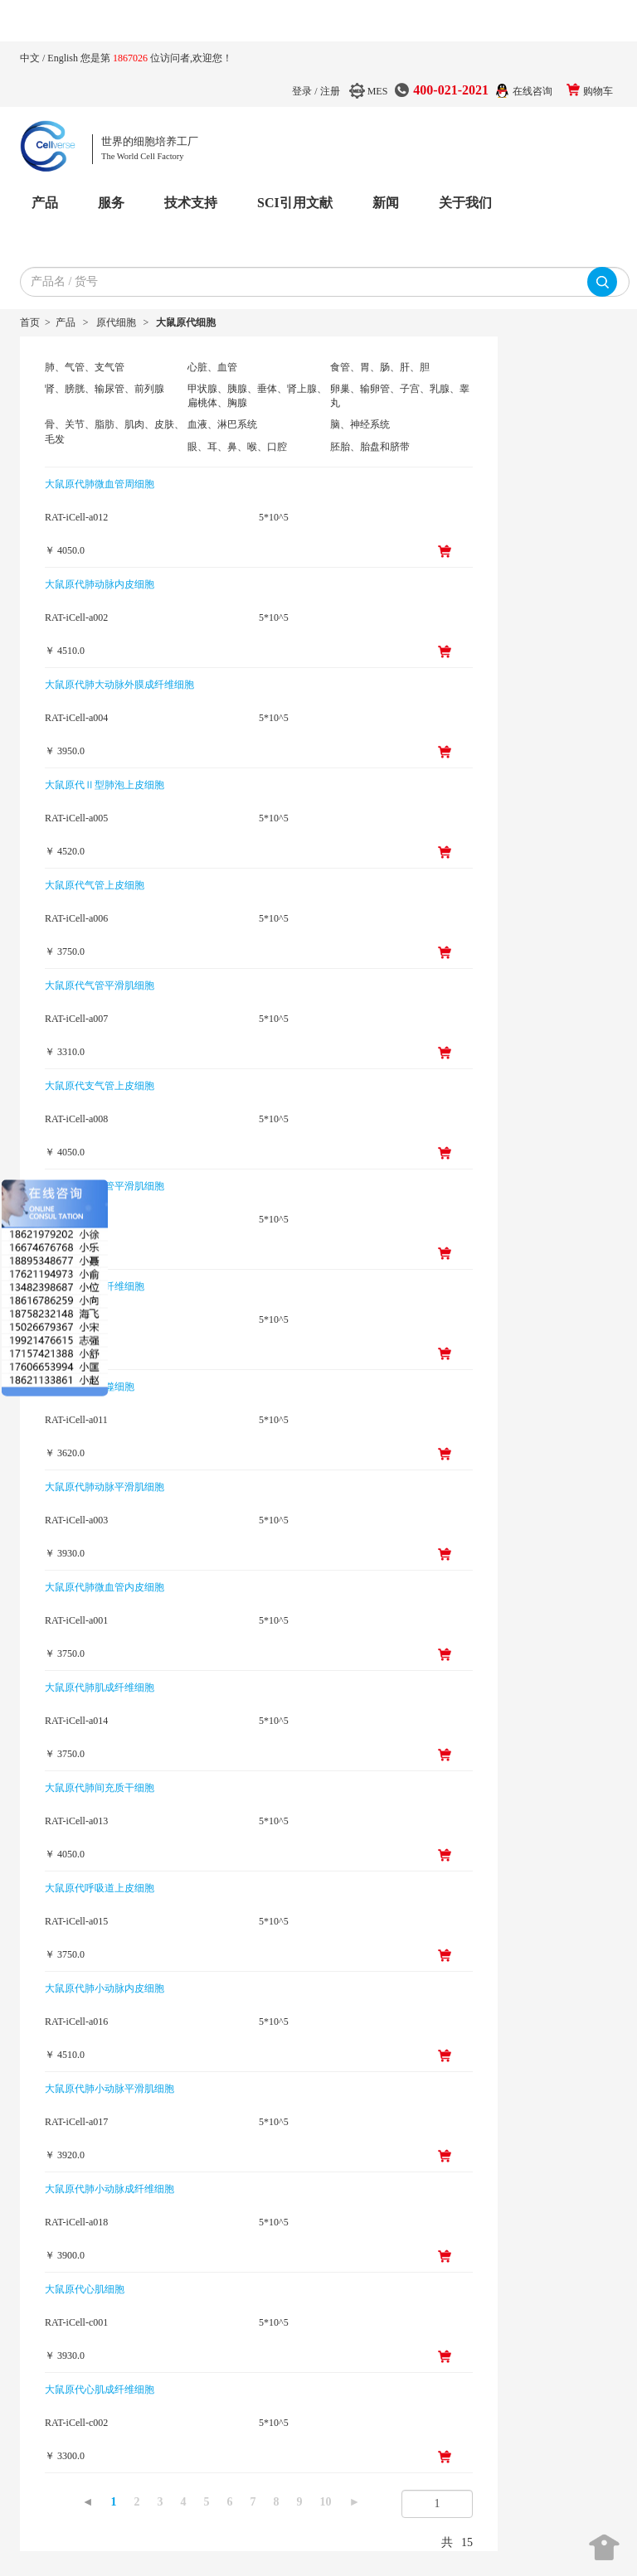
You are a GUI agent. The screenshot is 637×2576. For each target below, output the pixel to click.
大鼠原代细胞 (186, 322)
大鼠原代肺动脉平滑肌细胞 (104, 1487)
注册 (330, 91)
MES (377, 91)
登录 (302, 91)
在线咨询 (532, 91)
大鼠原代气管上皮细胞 (94, 885)
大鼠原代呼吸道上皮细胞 (99, 1888)
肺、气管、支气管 (84, 367)
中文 (31, 58)
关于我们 (465, 203)
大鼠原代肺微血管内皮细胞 (104, 1587)
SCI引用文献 (295, 203)
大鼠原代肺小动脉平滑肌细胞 (109, 2088)
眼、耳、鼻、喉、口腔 (237, 447)
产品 (45, 203)
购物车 (598, 91)
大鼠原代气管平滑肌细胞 (99, 985)
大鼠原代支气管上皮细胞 (99, 1086)
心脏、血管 (212, 367)
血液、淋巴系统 (222, 424)
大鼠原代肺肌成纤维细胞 (99, 1687)
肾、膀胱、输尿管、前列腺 (104, 389)
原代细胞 (116, 322)
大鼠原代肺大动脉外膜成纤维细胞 (119, 684)
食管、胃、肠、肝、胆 (380, 367)
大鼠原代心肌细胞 (84, 2289)
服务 (111, 203)
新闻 (385, 203)
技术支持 (190, 203)
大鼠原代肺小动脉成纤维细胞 (109, 2189)
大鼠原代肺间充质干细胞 (99, 1788)
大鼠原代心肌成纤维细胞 (99, 2389)
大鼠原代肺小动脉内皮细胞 (104, 1988)
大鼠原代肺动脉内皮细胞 (99, 584)
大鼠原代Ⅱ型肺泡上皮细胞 (104, 785)
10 (326, 2502)
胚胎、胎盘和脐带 (370, 447)
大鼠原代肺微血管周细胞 (99, 484)
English (63, 58)
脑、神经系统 (360, 424)
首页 (30, 322)
